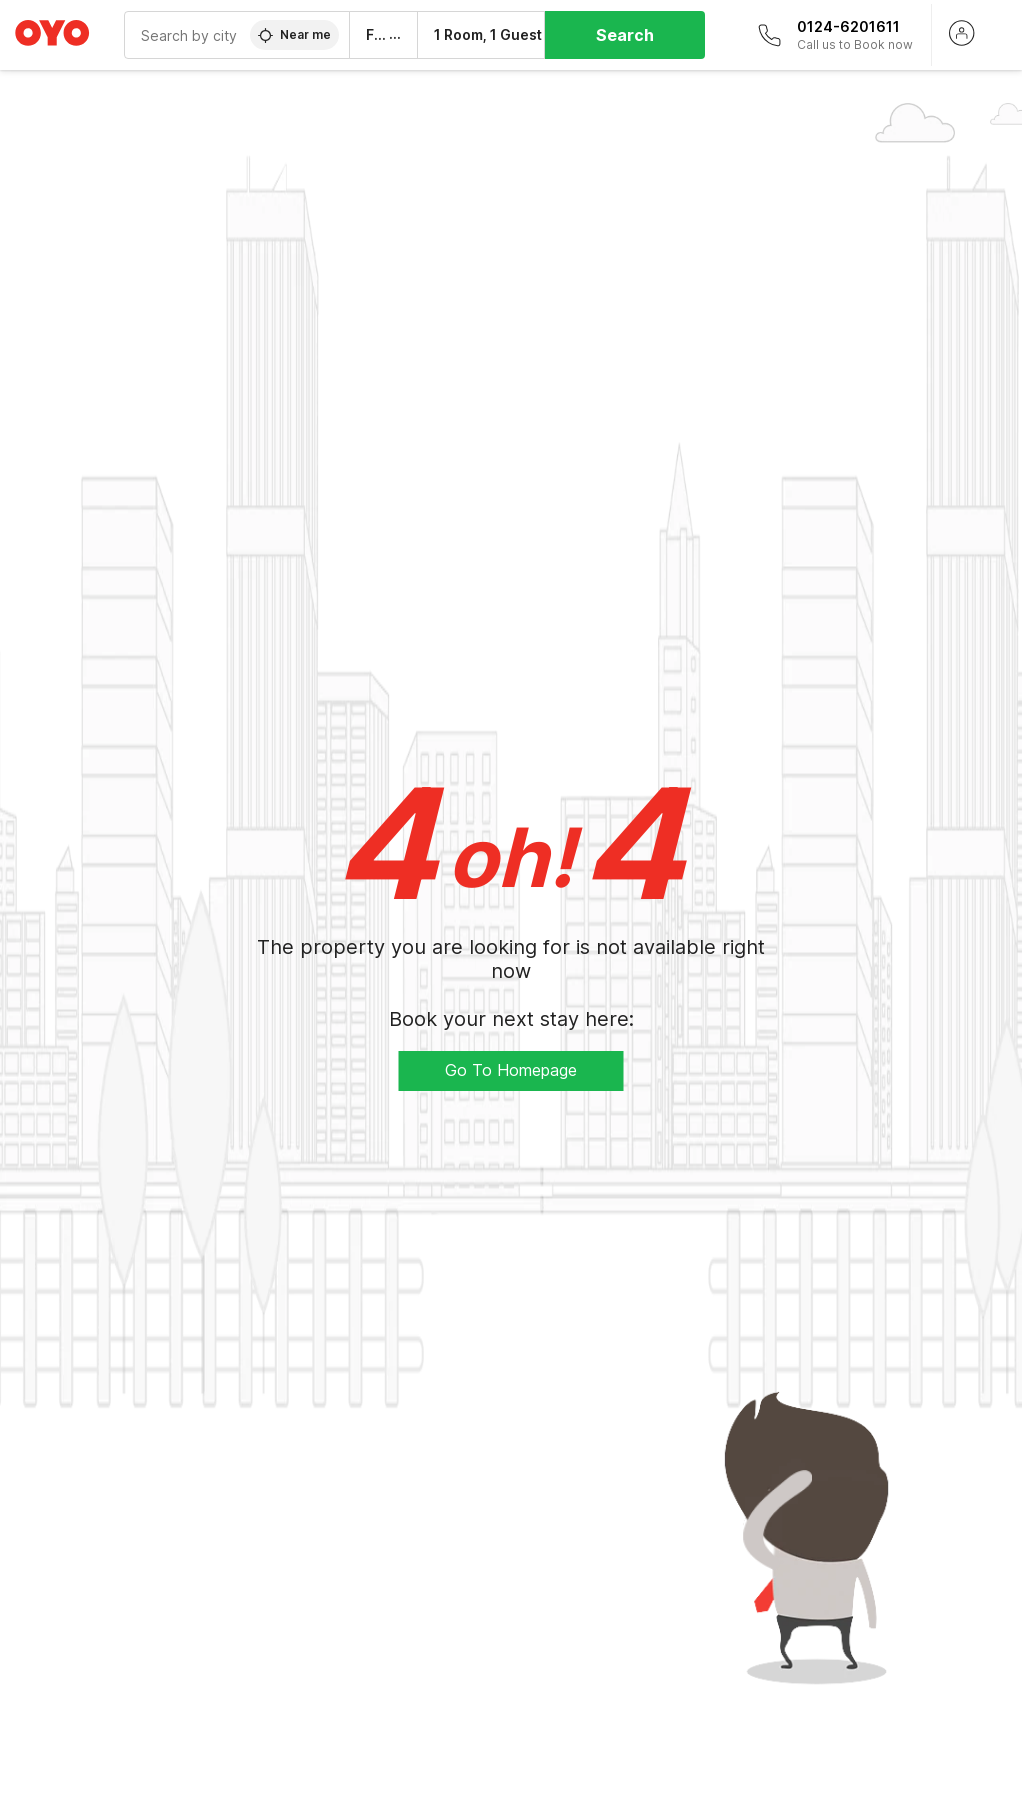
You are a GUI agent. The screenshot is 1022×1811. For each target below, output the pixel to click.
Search (625, 35)
